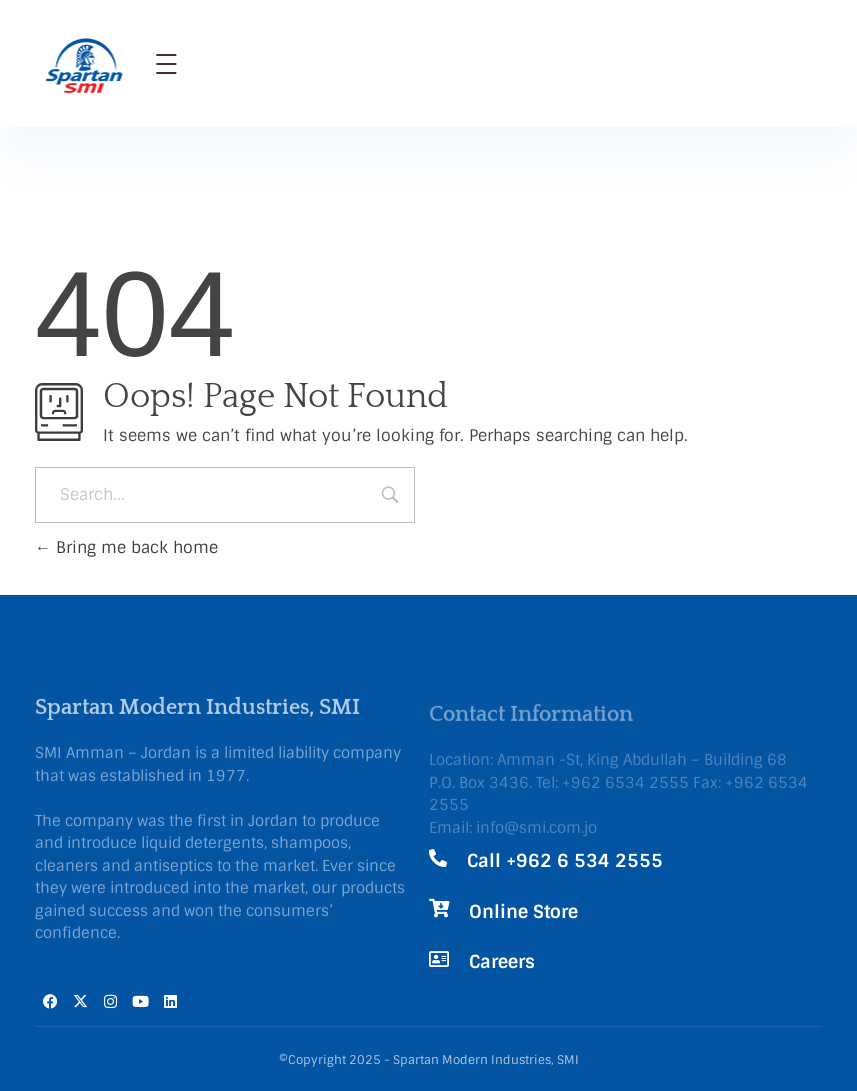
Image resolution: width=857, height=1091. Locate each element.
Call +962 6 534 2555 (565, 861)
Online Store (523, 912)
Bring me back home (126, 547)
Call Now (695, 48)
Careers (502, 962)
